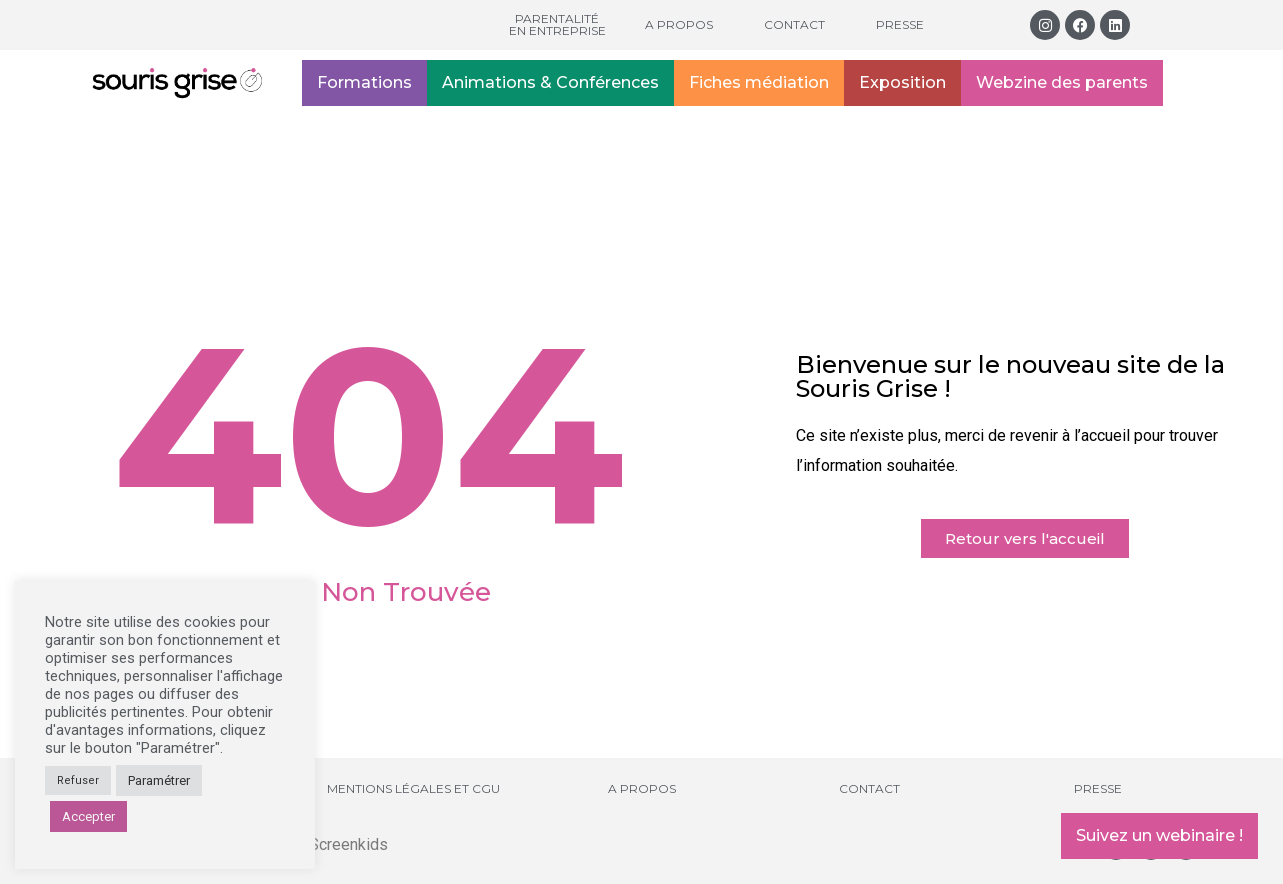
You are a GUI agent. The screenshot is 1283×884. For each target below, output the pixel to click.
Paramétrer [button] (159, 780)
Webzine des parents (1062, 82)
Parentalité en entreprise (557, 24)
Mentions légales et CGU (413, 788)
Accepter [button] (88, 816)
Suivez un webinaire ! (1159, 835)
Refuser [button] (78, 780)
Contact (794, 24)
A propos (679, 24)
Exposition (902, 82)
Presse (900, 24)
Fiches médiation (759, 82)
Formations (364, 82)
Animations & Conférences (550, 82)
